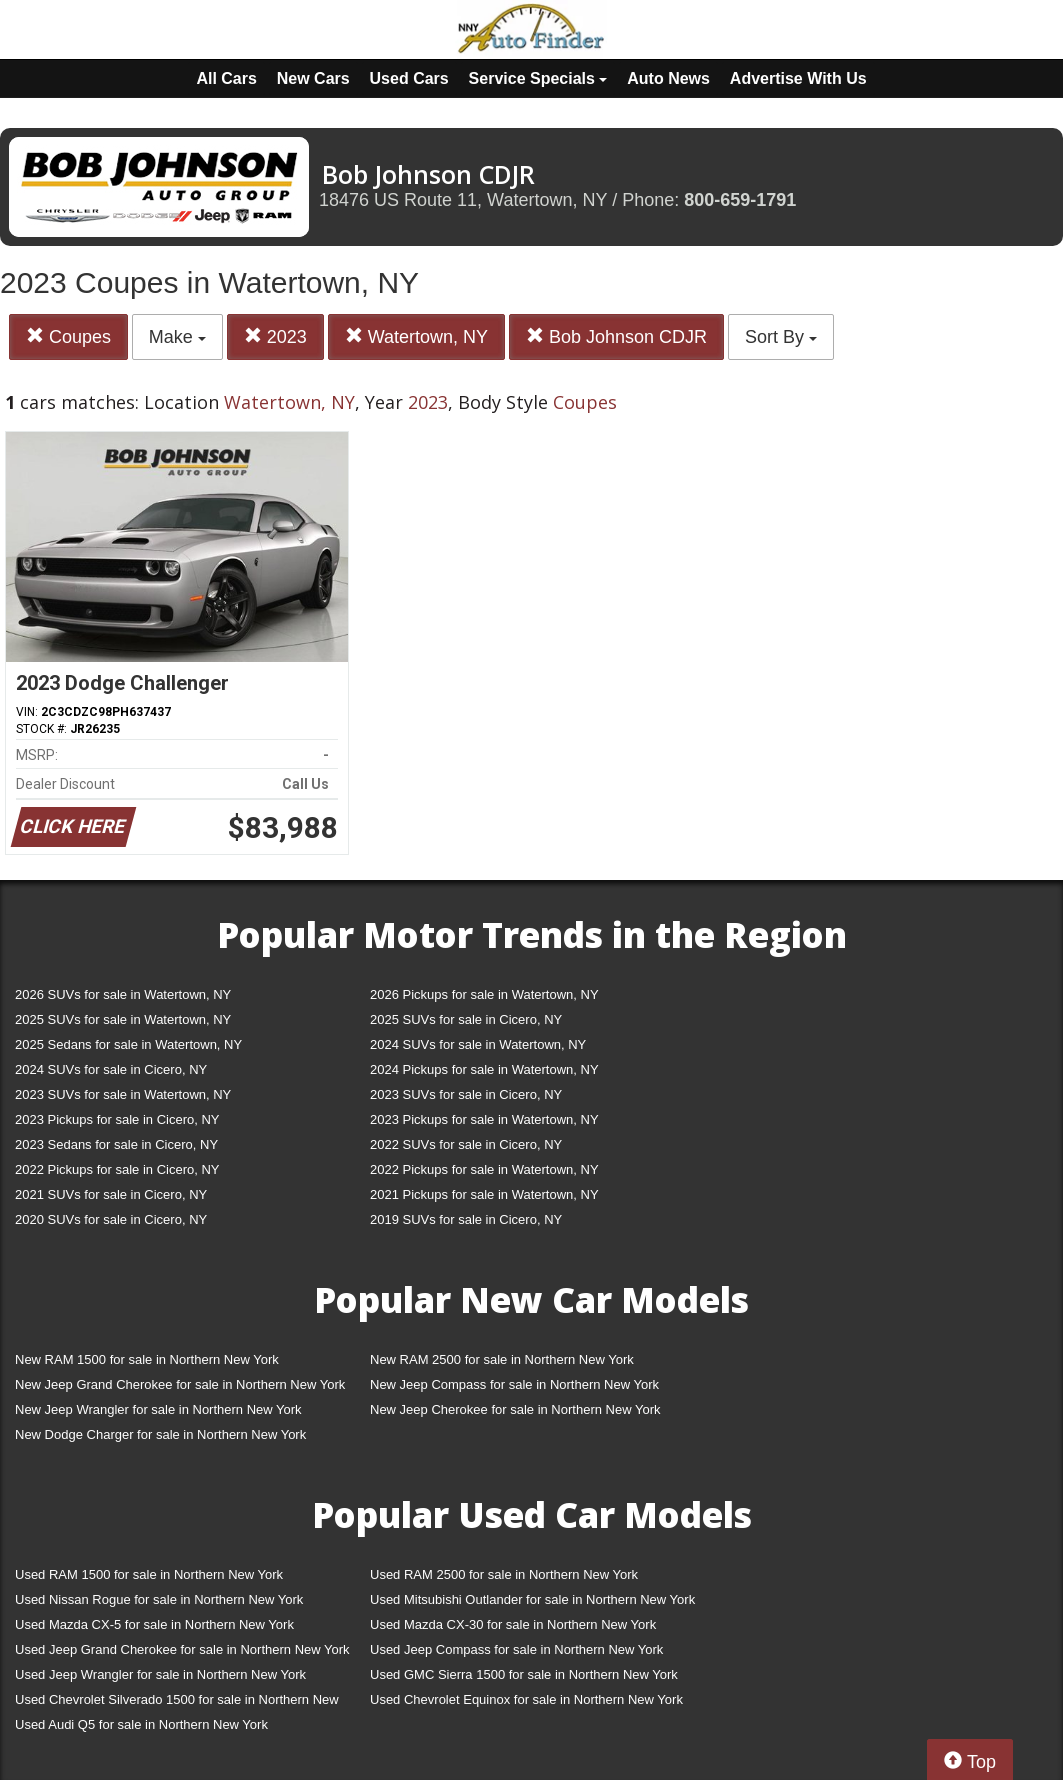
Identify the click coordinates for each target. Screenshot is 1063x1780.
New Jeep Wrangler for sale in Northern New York (158, 1409)
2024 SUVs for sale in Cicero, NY (111, 1069)
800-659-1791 (740, 200)
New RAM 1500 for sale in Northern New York (147, 1359)
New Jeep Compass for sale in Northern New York (514, 1384)
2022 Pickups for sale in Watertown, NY (484, 1169)
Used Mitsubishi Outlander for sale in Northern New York (532, 1599)
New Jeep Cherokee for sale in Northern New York (515, 1409)
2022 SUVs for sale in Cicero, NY (466, 1144)
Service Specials (538, 78)
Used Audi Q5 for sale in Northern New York (141, 1724)
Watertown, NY (416, 336)
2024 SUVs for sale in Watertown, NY (478, 1044)
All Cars (226, 78)
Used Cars (409, 78)
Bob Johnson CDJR (616, 336)
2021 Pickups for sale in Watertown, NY (484, 1194)
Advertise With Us (798, 78)
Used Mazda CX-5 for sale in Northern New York (154, 1624)
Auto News (668, 78)
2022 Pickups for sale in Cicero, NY (117, 1169)
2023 (275, 336)
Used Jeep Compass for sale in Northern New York (516, 1649)
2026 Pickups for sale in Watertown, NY (484, 994)
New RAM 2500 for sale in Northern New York (502, 1359)
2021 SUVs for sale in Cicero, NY (111, 1194)
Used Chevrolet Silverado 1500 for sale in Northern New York (177, 1703)
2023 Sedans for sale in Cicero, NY (116, 1144)
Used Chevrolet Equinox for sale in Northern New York (526, 1699)
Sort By (781, 337)
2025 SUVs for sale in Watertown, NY (123, 1019)
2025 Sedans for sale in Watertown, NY (128, 1044)
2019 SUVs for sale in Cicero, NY (466, 1219)
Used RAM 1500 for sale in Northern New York (149, 1574)
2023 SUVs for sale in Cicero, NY (466, 1094)
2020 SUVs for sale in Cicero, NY (111, 1219)
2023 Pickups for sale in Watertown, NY (484, 1119)
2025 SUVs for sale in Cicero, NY (466, 1019)
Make (177, 337)
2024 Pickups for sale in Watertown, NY (484, 1069)
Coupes (68, 336)
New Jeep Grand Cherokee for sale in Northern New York (180, 1384)
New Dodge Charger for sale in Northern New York (160, 1434)
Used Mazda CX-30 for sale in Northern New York (513, 1624)
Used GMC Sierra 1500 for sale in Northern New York (524, 1674)
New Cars (313, 78)
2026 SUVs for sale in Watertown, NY (123, 994)
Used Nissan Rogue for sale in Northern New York (159, 1599)
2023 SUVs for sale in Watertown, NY (123, 1094)
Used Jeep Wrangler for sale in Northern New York (160, 1674)
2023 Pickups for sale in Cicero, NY (117, 1119)
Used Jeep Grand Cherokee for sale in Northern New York (182, 1649)
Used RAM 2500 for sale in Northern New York (504, 1574)
